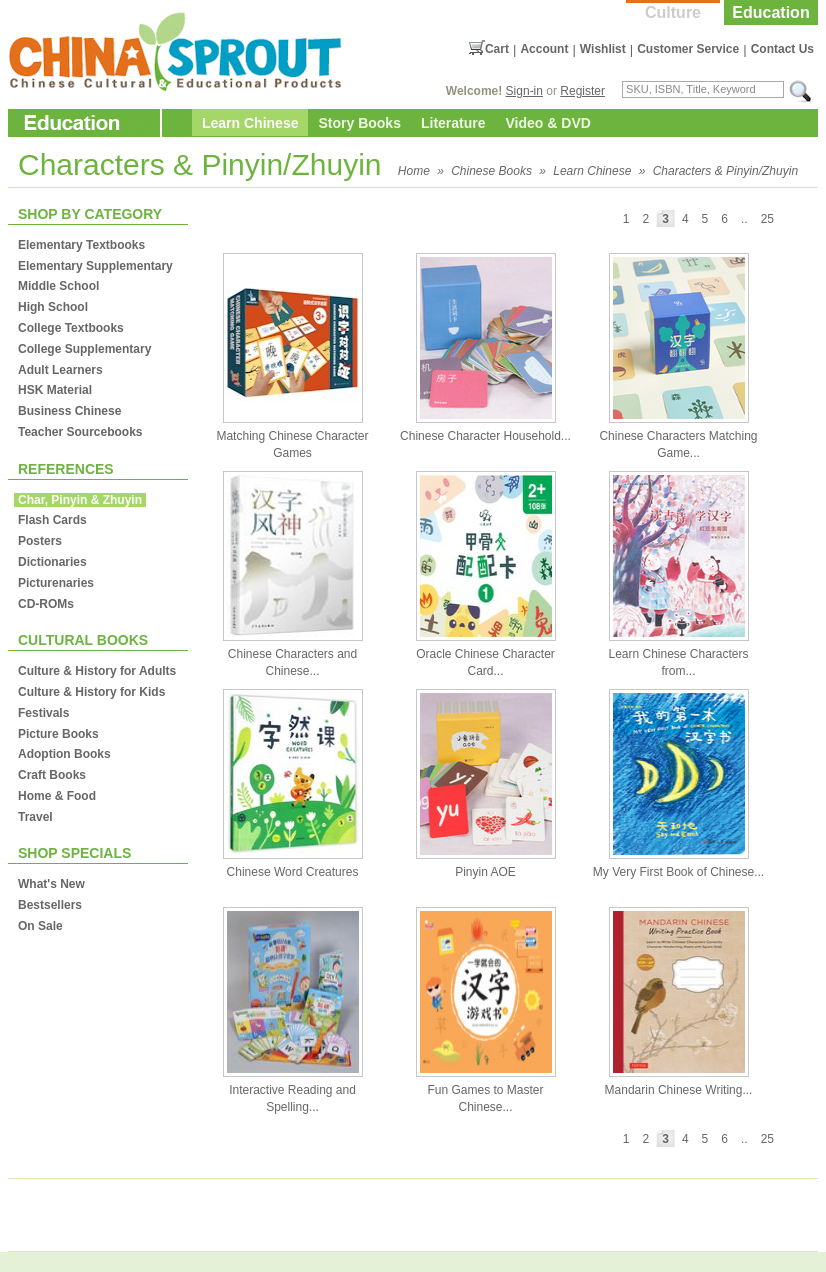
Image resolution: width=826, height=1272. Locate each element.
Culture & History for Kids (91, 692)
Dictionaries (52, 562)
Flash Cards (52, 520)
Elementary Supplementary (95, 266)
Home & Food (57, 796)
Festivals (43, 713)
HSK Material (55, 390)
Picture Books (58, 734)
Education (770, 12)
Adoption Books (64, 754)
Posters (40, 541)
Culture (673, 12)
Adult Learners (60, 370)
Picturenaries (56, 583)
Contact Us (782, 49)
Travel (35, 817)
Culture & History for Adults (97, 671)
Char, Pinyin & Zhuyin (80, 500)
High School (53, 307)
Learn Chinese (250, 123)
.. (744, 219)
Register (582, 91)
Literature (453, 123)
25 (767, 219)
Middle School (58, 286)
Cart (497, 49)
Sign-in (524, 91)
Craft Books (52, 775)
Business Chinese (69, 411)
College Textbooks (71, 328)
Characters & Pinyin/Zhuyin (725, 171)
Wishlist (603, 49)
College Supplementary (84, 349)
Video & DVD (548, 123)
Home (414, 171)
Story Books (359, 123)
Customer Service (688, 49)
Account (544, 49)
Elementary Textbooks (81, 245)
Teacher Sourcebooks (80, 432)
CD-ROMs (46, 604)
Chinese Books (491, 171)
